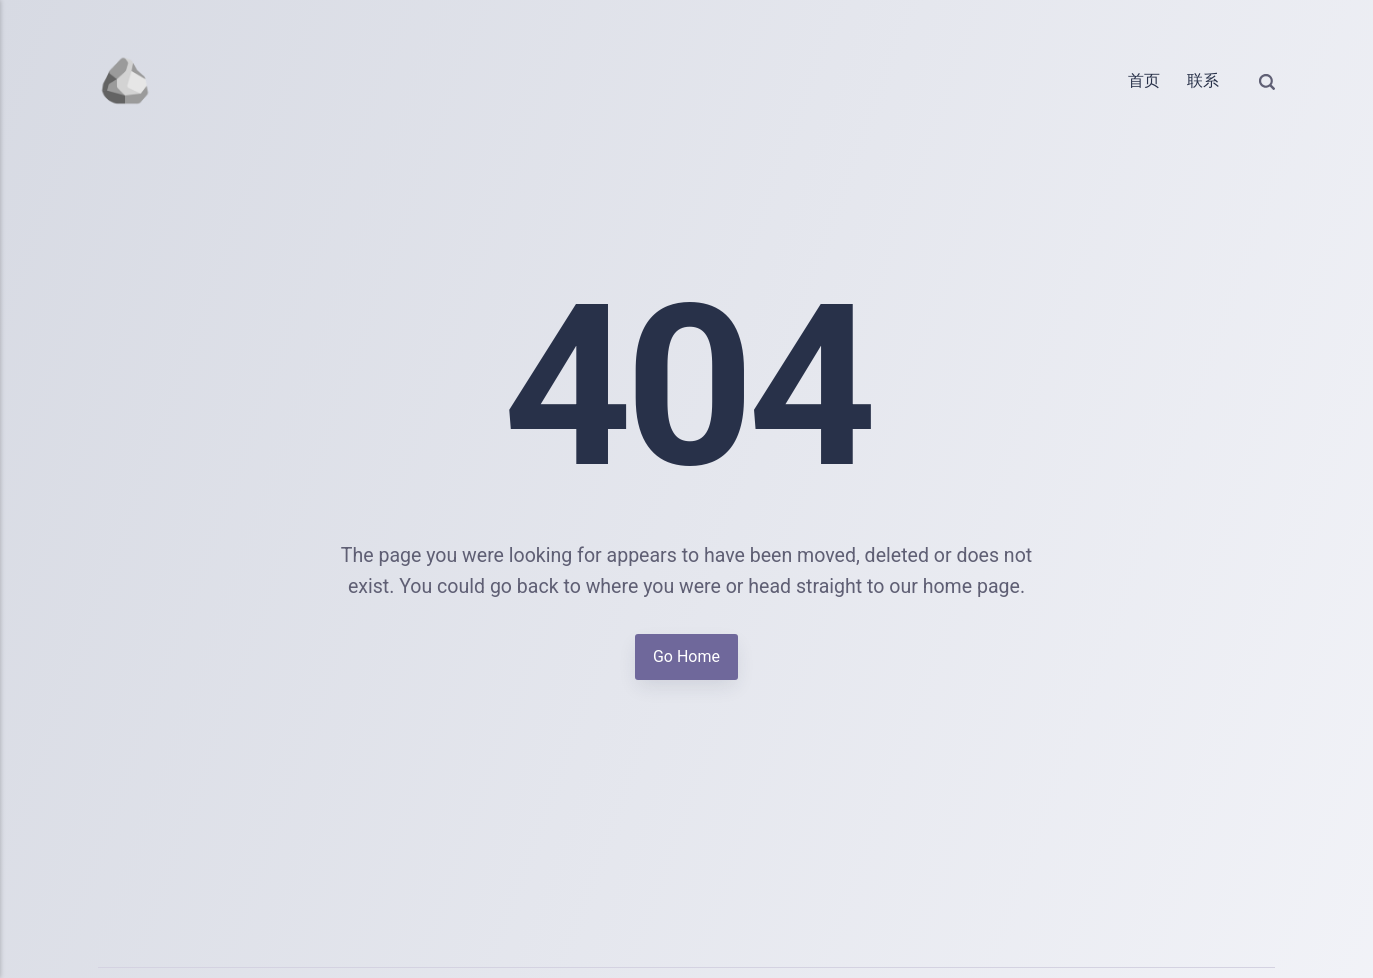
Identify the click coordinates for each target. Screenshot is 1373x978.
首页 (1144, 80)
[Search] (1267, 81)
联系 (1203, 80)
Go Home (686, 656)
